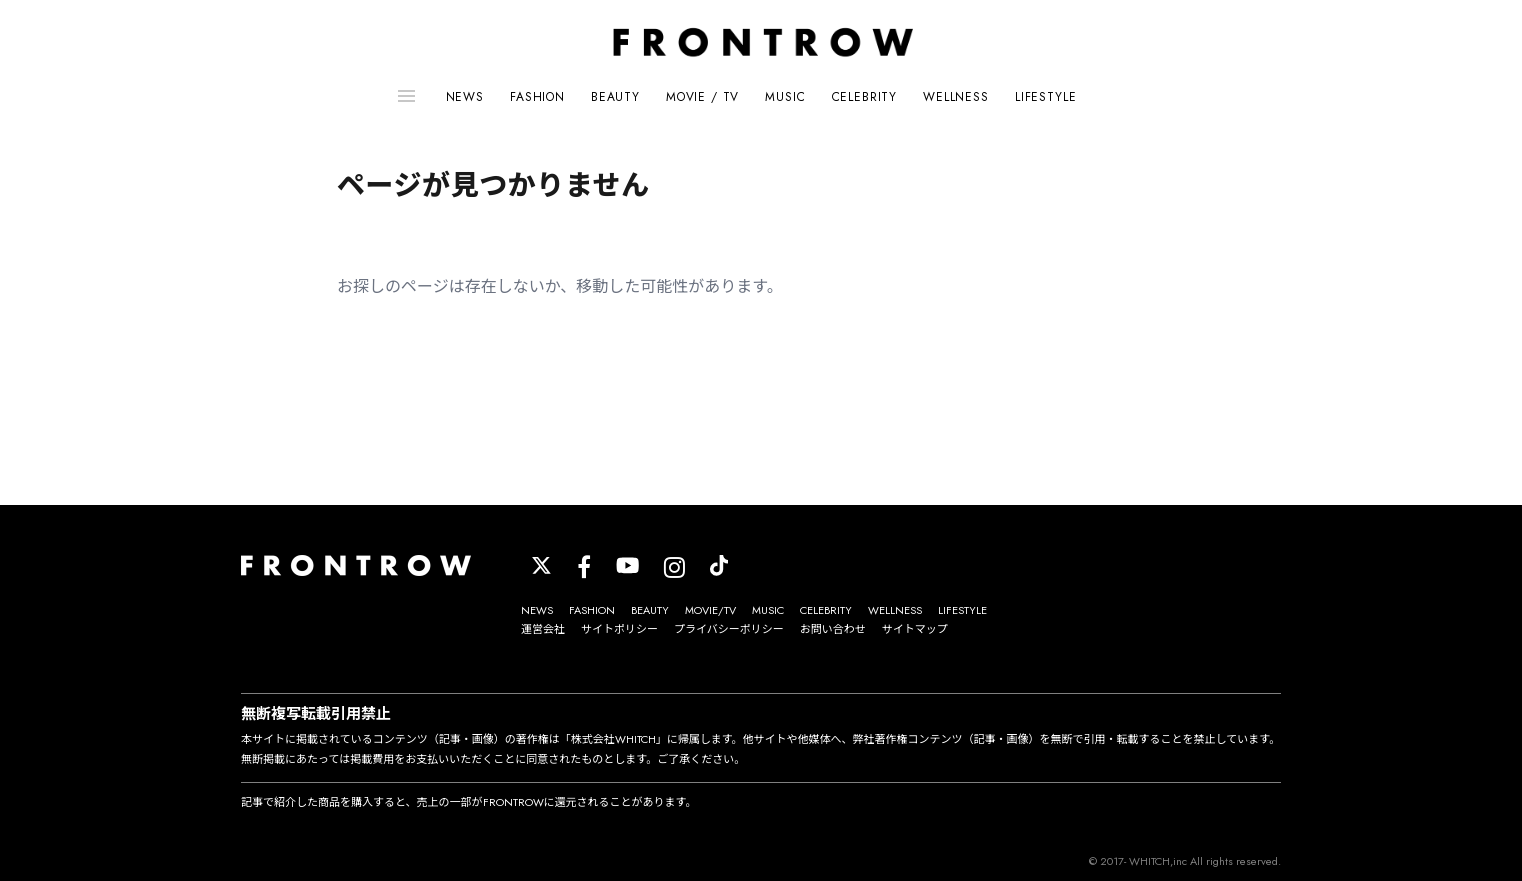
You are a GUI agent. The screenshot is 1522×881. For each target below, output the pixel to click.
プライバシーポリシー (729, 629)
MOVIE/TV (710, 610)
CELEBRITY (865, 97)
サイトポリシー (619, 629)
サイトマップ (915, 629)
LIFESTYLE (1046, 97)
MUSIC (785, 97)
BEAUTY (615, 97)
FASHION (537, 97)
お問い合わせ (833, 629)
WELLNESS (956, 97)
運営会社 (543, 629)
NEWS (465, 97)
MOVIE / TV (702, 97)
